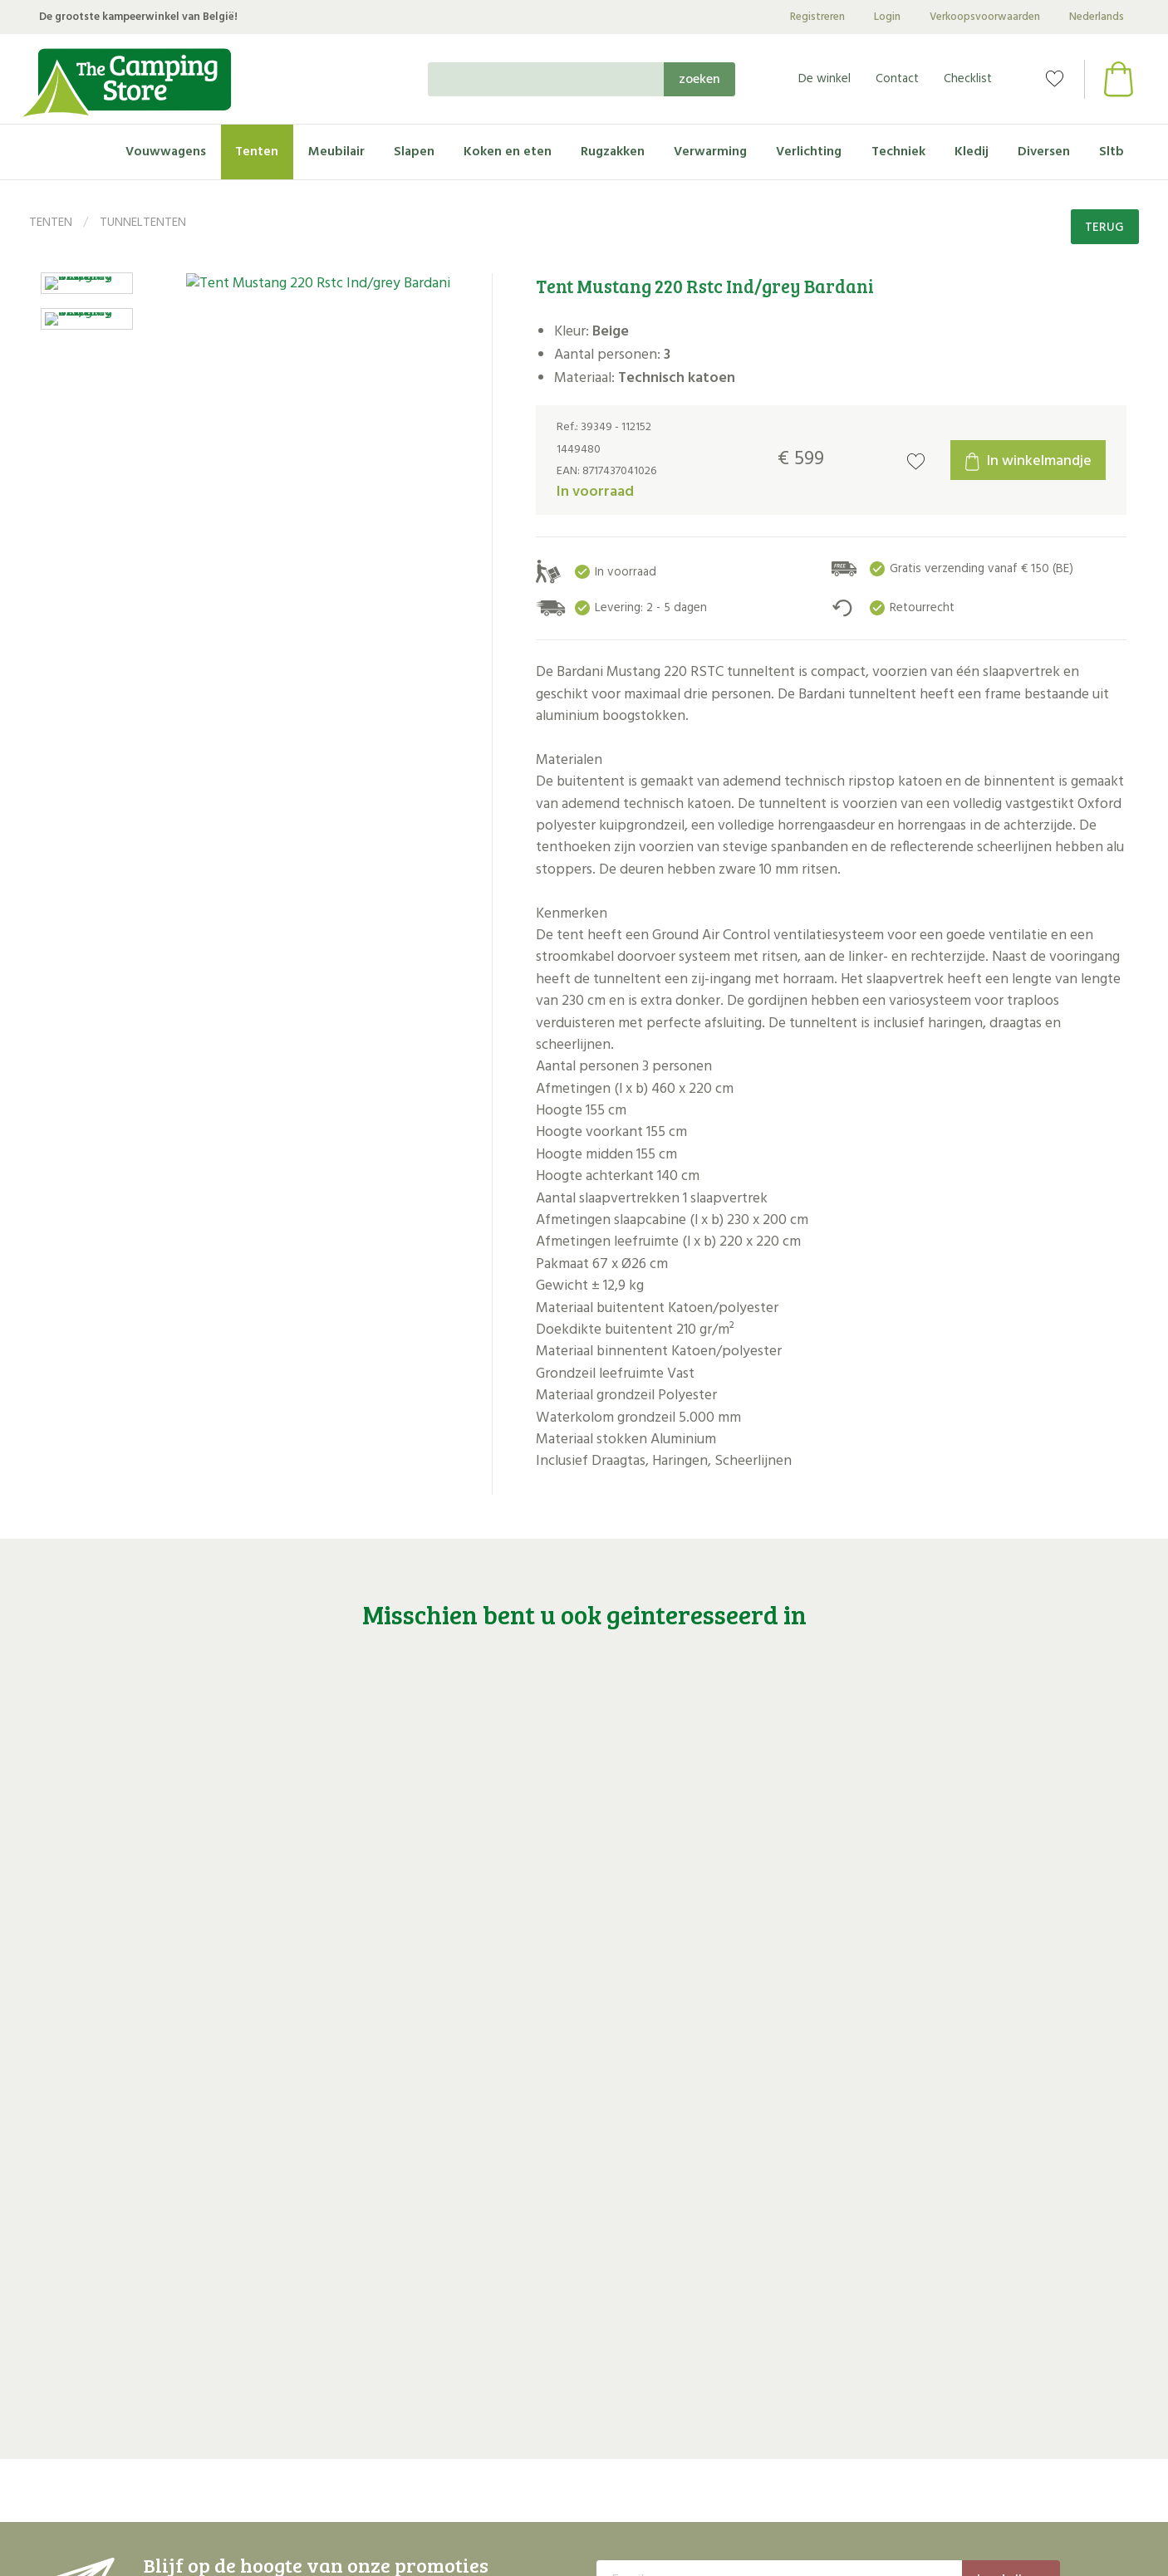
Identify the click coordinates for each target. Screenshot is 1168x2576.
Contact (897, 79)
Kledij (972, 152)
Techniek (898, 152)
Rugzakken (613, 152)
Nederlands (1096, 17)
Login (887, 17)
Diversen (1044, 152)
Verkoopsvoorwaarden (985, 17)
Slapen (414, 152)
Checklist (968, 79)
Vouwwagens (165, 152)
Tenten (256, 152)
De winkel (824, 79)
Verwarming (710, 152)
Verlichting (809, 152)
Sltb (1111, 152)
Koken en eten (508, 152)
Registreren (817, 17)
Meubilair (336, 152)
